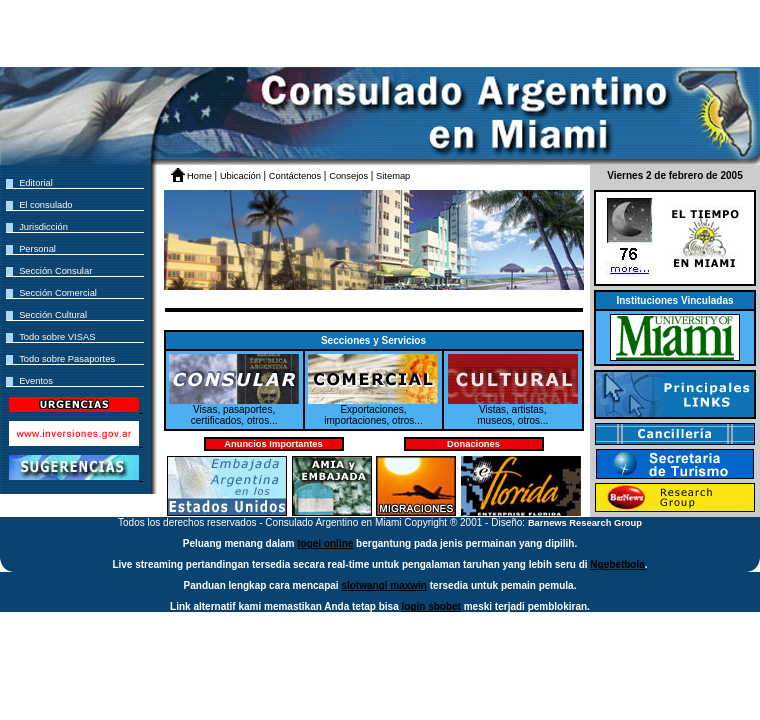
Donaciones (473, 444)
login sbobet (430, 606)
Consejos (349, 176)
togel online (325, 543)
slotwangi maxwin (384, 585)
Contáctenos (296, 176)
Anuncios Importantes (273, 444)
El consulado (45, 205)
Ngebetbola (617, 564)
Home (200, 176)
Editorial (36, 183)
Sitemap (393, 176)
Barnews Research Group (585, 523)
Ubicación (242, 176)
